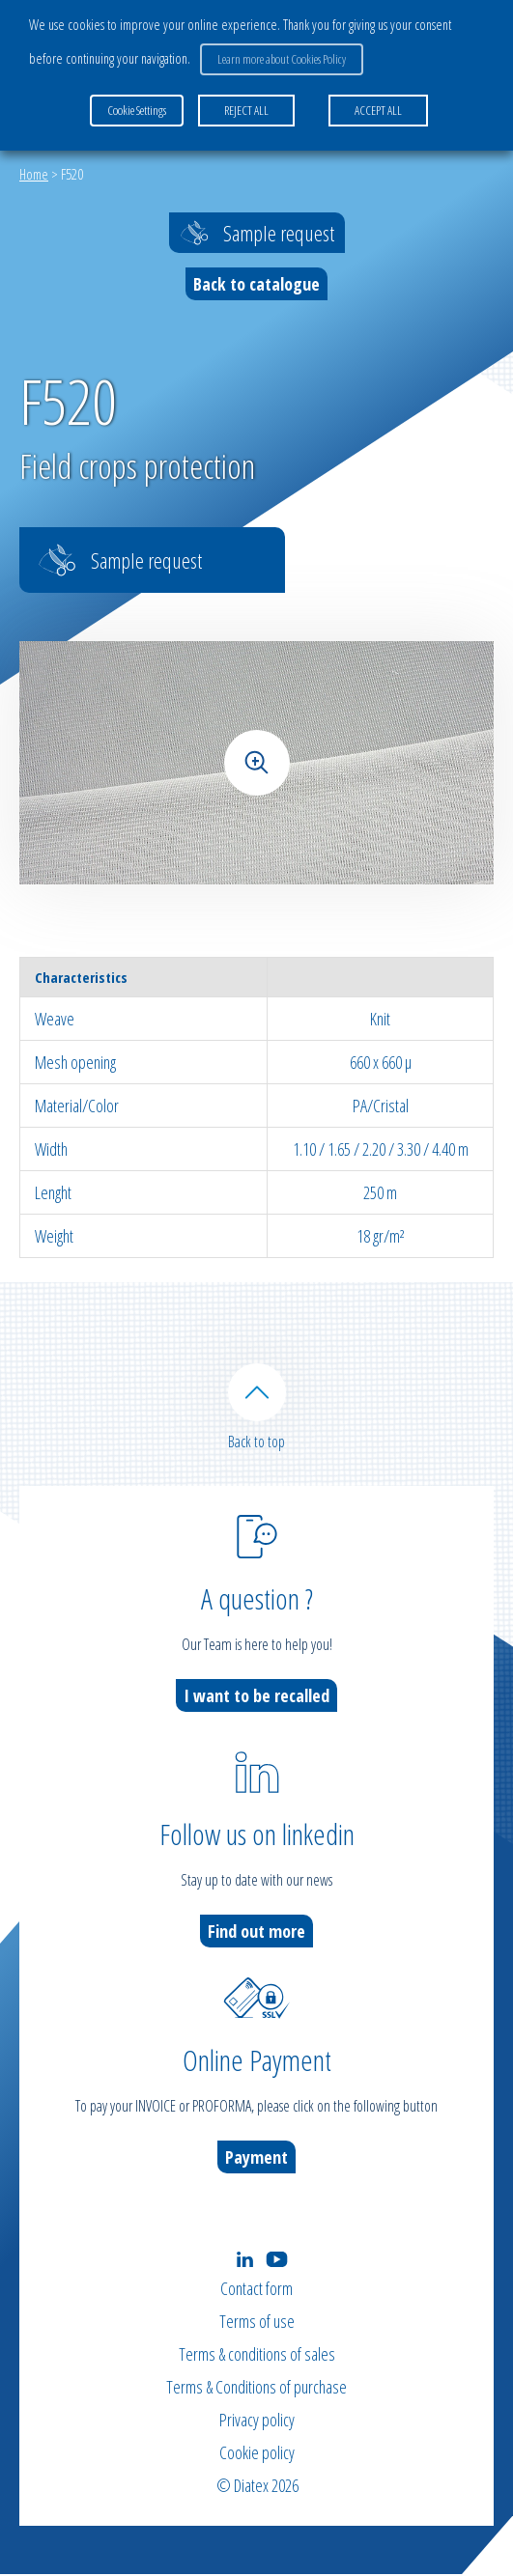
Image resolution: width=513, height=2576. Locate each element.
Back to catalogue (256, 283)
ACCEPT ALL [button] (378, 110)
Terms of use (257, 2323)
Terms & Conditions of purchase (256, 2388)
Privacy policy (257, 2421)
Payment (256, 2158)
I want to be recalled (256, 1696)
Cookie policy (257, 2454)
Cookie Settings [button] (136, 110)
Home (33, 173)
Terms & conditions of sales (257, 2355)
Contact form (256, 2290)
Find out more (256, 1932)
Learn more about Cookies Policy (281, 59)
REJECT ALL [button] (246, 110)
